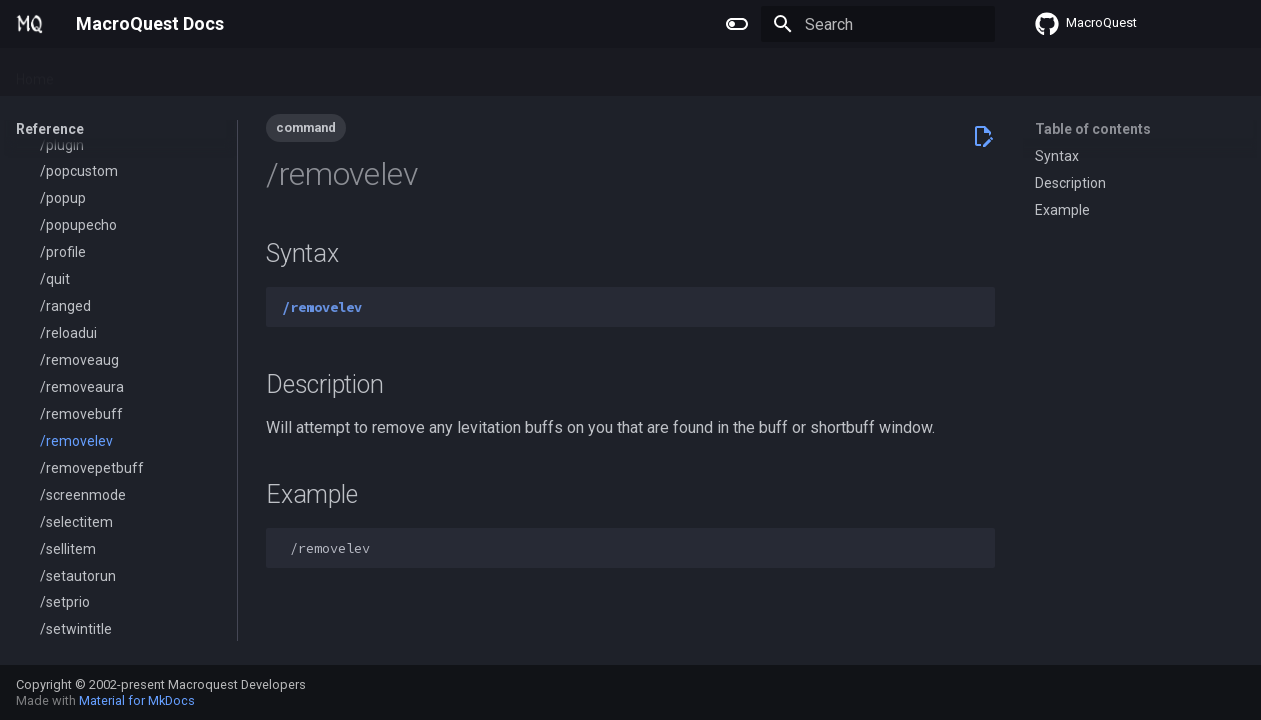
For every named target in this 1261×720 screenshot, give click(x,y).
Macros (171, 73)
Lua (230, 73)
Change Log (394, 73)
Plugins (101, 73)
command (306, 127)
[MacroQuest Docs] (30, 24)
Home (35, 73)
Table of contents (1093, 129)
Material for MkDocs (137, 700)
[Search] (878, 24)
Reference (299, 73)
